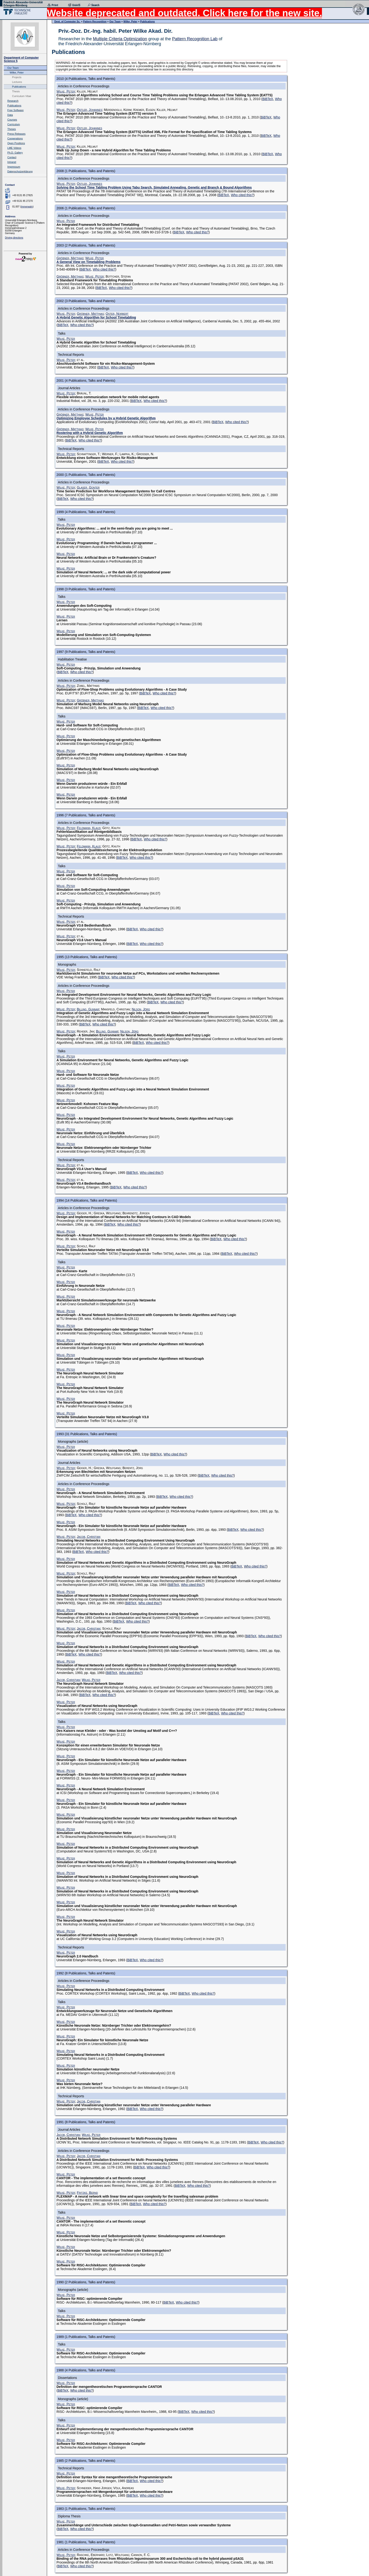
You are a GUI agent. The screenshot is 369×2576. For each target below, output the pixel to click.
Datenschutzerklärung (19, 171)
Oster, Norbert (117, 314)
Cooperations (15, 138)
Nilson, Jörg (141, 1009)
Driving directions (14, 237)
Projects (16, 77)
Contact (11, 157)
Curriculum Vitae (21, 96)
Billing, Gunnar (88, 1009)
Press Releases (16, 133)
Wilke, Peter (17, 72)
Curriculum (13, 124)
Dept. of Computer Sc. (67, 21)
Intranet (11, 162)
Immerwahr (27, 206)
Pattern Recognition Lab (194, 38)
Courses (12, 119)
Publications (19, 86)
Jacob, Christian (88, 1537)
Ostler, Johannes (89, 110)
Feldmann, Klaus (88, 828)
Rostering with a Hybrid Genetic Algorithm (89, 433)
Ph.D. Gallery (15, 152)
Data (10, 114)
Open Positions (16, 143)
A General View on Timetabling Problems (88, 262)
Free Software (15, 110)
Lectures (17, 82)
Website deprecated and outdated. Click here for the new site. (184, 13)
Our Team (13, 67)
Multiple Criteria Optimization (120, 38)
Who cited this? (242, 195)
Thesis (16, 91)
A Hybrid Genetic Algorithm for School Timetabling (96, 317)
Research (12, 100)
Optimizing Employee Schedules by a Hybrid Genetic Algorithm (106, 418)
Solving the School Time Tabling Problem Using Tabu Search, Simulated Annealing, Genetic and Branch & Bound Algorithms (154, 187)
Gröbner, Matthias (70, 258)
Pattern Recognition (95, 21)
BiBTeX (267, 99)
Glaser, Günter (88, 487)
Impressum (13, 166)
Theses (11, 129)
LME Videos (14, 147)
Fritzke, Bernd (87, 2193)
